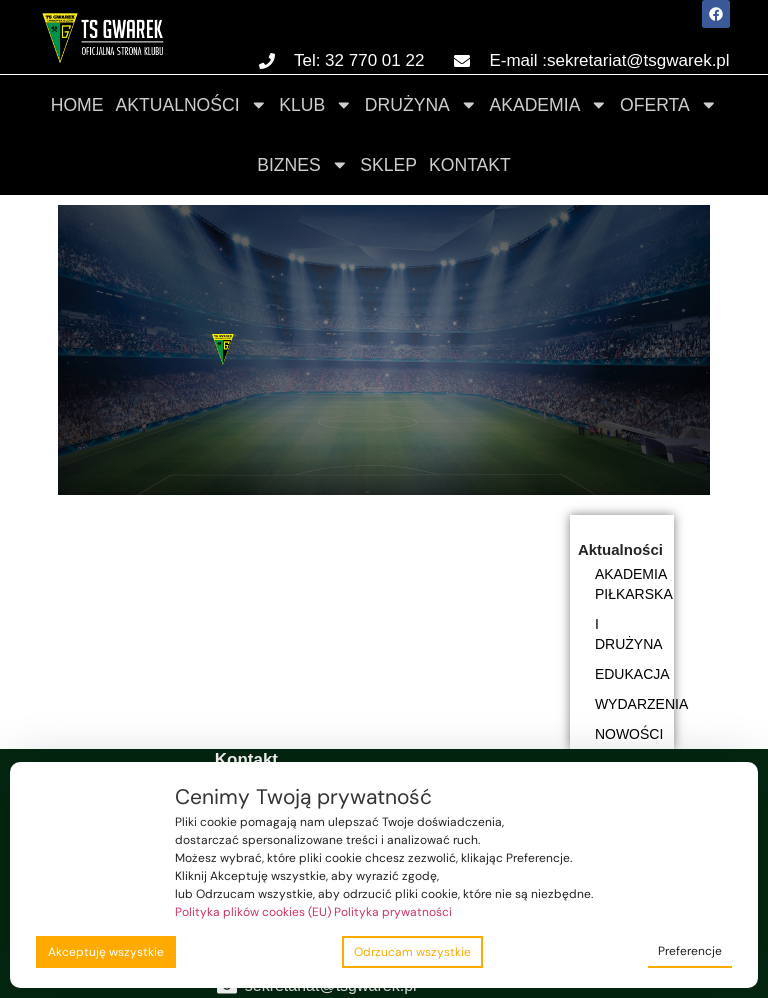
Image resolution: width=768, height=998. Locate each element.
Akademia (548, 105)
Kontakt (470, 165)
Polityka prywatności (393, 912)
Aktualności (191, 105)
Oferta (668, 105)
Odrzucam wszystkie (412, 952)
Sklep (388, 165)
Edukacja (632, 674)
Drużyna (421, 105)
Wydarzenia (635, 704)
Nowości (629, 734)
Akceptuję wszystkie (106, 952)
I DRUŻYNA (629, 634)
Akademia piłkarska (634, 584)
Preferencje (690, 951)
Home (77, 105)
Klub (316, 105)
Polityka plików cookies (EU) (253, 912)
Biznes (302, 165)
